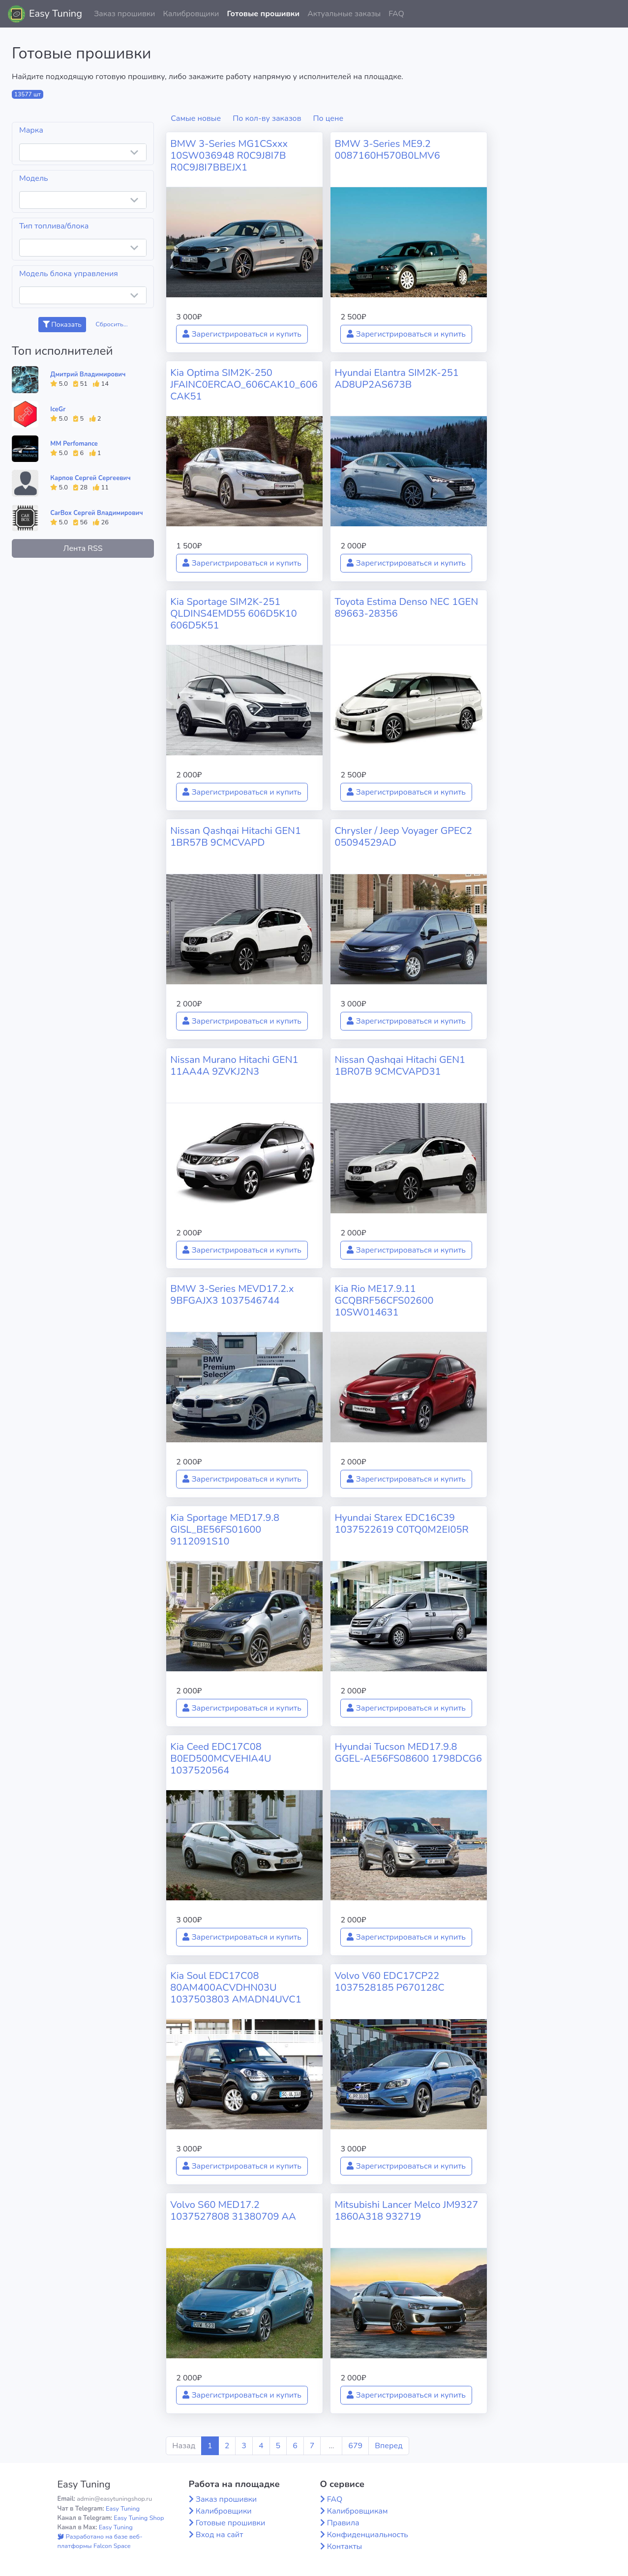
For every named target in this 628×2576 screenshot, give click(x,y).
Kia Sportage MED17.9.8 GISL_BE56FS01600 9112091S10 (224, 1529)
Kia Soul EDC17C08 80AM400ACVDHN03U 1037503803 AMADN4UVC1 (235, 1987)
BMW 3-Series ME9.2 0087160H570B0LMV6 (387, 149)
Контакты (344, 2546)
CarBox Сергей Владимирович (96, 513)
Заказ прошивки (124, 13)
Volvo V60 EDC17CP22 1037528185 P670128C (389, 1981)
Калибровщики (191, 13)
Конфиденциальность (367, 2534)
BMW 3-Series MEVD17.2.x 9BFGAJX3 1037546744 (232, 1294)
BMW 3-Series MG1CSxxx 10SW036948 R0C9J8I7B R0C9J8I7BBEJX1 (229, 155)
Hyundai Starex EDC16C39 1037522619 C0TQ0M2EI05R (401, 1523)
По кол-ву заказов (267, 118)
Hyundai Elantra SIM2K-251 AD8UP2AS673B (396, 378)
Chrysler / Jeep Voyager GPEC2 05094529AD (403, 836)
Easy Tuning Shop (139, 2518)
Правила (343, 2523)
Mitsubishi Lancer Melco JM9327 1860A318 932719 (406, 2210)
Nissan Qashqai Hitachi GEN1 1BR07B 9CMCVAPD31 (399, 1065)
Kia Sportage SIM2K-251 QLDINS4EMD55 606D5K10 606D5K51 (233, 613)
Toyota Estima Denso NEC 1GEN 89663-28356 (406, 607)
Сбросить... (111, 324)
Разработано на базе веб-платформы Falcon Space (100, 2541)
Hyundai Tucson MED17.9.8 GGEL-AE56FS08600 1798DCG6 (408, 1752)
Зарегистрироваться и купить (241, 334)
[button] (612, 14)
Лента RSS (83, 548)
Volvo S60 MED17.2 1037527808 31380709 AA (233, 2210)
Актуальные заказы (344, 13)
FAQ (396, 13)
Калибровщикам (357, 2511)
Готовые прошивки (263, 13)
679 (355, 2445)
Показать (62, 324)
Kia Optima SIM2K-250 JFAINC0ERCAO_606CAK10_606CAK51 (243, 384)
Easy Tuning (55, 13)
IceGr (57, 409)
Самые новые (196, 118)
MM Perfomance (73, 443)
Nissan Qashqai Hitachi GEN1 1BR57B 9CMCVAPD (235, 836)
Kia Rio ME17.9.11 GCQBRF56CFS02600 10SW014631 (383, 1300)
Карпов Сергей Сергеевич (90, 478)
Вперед (388, 2445)
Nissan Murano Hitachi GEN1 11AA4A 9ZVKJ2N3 (234, 1065)
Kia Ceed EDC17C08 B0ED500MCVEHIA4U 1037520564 (220, 1758)
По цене (328, 118)
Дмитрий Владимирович (87, 374)
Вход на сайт (219, 2534)
